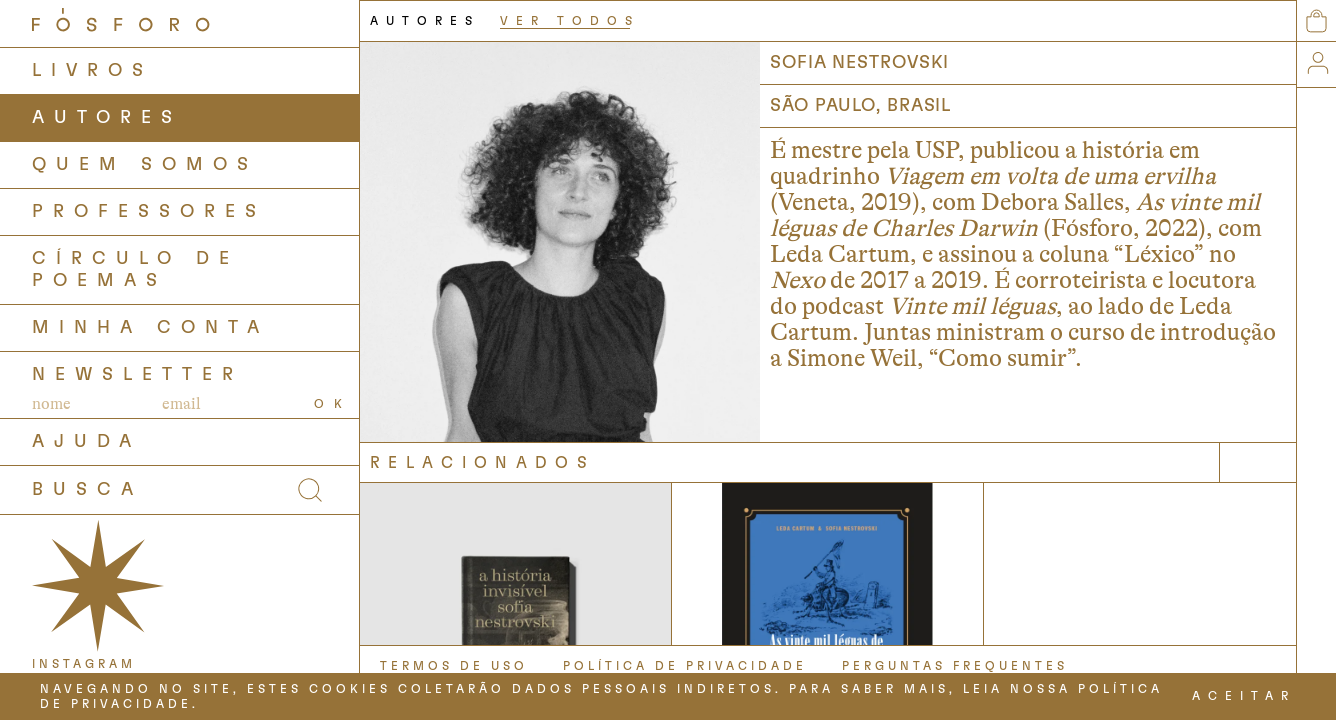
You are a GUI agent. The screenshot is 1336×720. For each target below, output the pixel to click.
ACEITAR (1244, 696)
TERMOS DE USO (454, 666)
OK (333, 404)
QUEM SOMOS (145, 165)
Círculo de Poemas (135, 270)
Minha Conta (150, 328)
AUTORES (107, 118)
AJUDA (86, 442)
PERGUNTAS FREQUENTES (955, 666)
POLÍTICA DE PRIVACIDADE (685, 666)
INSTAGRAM (84, 664)
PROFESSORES (149, 212)
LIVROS (92, 71)
